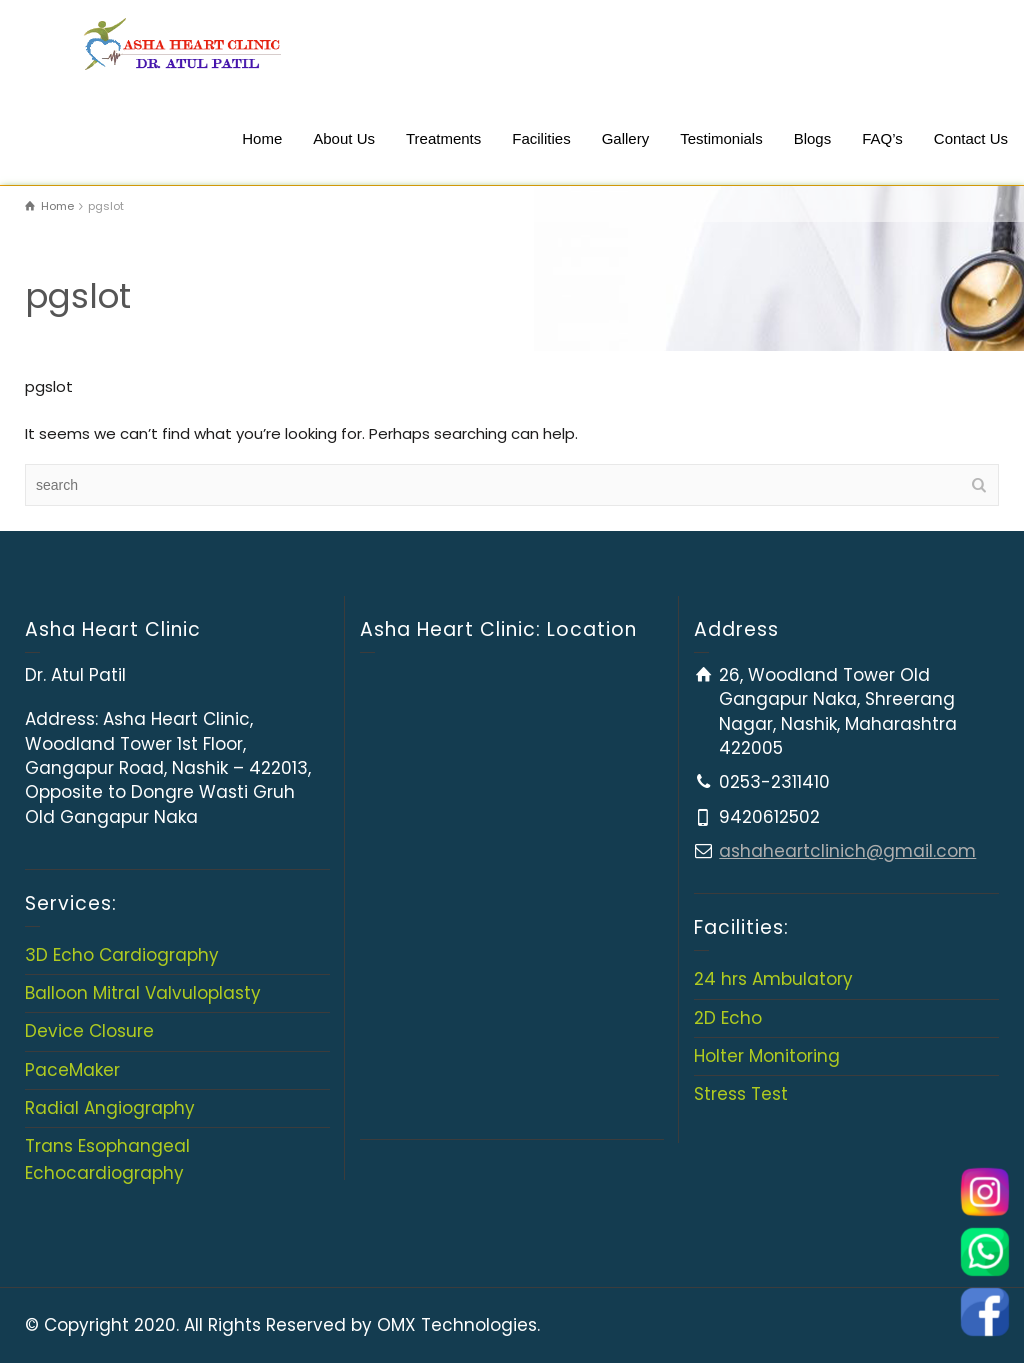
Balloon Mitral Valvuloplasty (143, 993)
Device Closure (89, 1031)
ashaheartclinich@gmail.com (847, 851)
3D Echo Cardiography (122, 955)
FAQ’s (882, 138)
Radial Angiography (110, 1108)
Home (262, 138)
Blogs (813, 138)
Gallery (626, 138)
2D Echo (728, 1018)
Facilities (541, 138)
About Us (344, 138)
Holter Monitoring (767, 1056)
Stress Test (741, 1094)
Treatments (443, 138)
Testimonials (721, 138)
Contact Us (971, 138)
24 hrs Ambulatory (773, 979)
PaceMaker (72, 1070)
